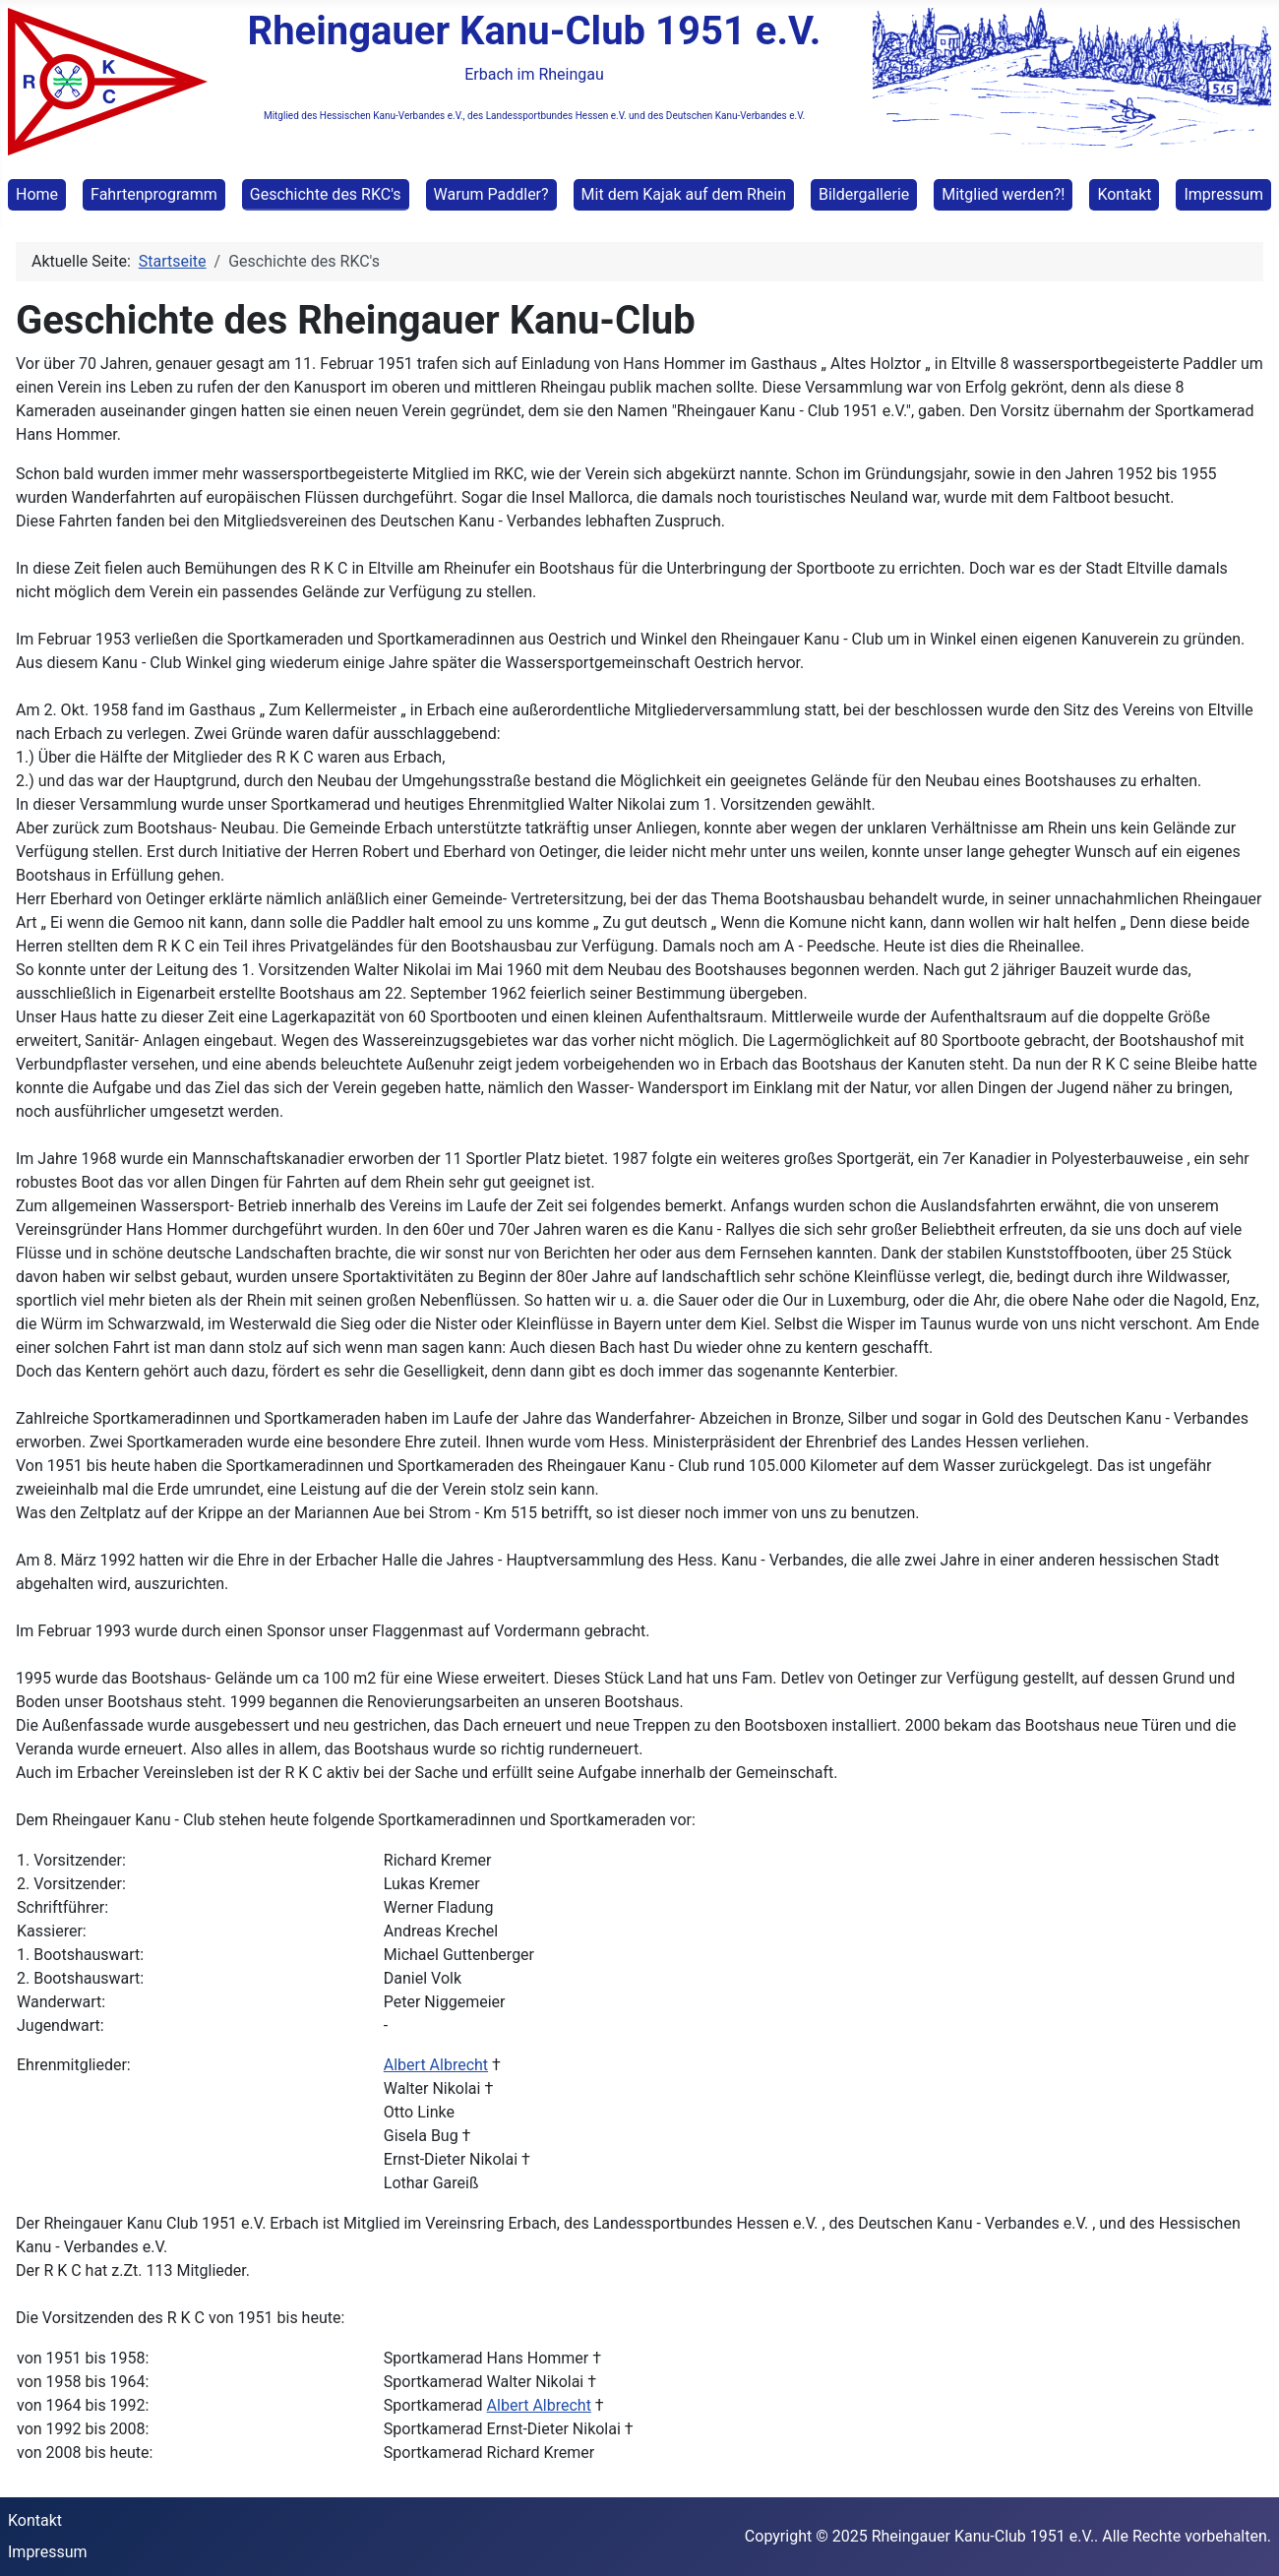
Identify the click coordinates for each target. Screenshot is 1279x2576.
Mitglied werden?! (1003, 194)
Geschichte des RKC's (325, 194)
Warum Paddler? (491, 194)
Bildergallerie (864, 194)
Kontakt (1124, 194)
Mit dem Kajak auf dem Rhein (683, 194)
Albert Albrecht (436, 2064)
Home (37, 194)
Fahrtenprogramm (154, 194)
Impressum (1223, 194)
